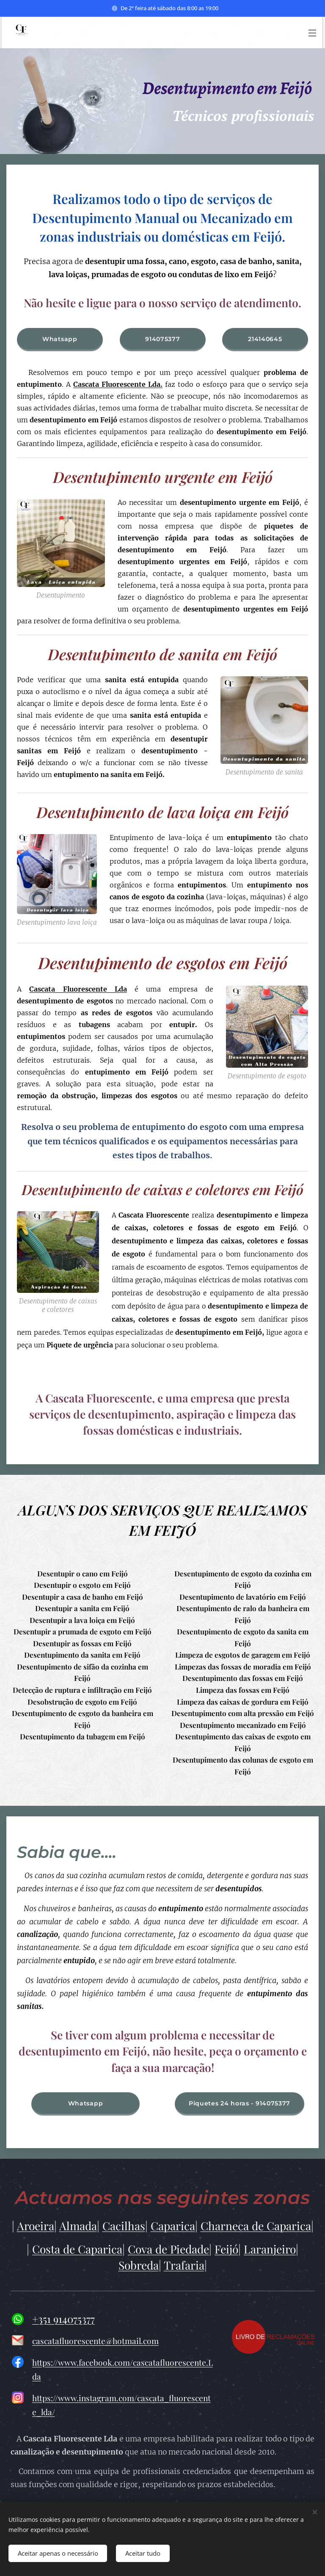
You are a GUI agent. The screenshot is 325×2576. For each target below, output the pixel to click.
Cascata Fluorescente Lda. (117, 384)
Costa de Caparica (77, 2248)
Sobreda (138, 2265)
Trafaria (184, 2265)
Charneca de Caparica (256, 2225)
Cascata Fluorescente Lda (78, 989)
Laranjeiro (270, 2248)
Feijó (226, 2248)
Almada (78, 2225)
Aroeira (35, 2225)
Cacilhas (123, 2225)
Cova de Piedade (168, 2248)
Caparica (173, 2225)
